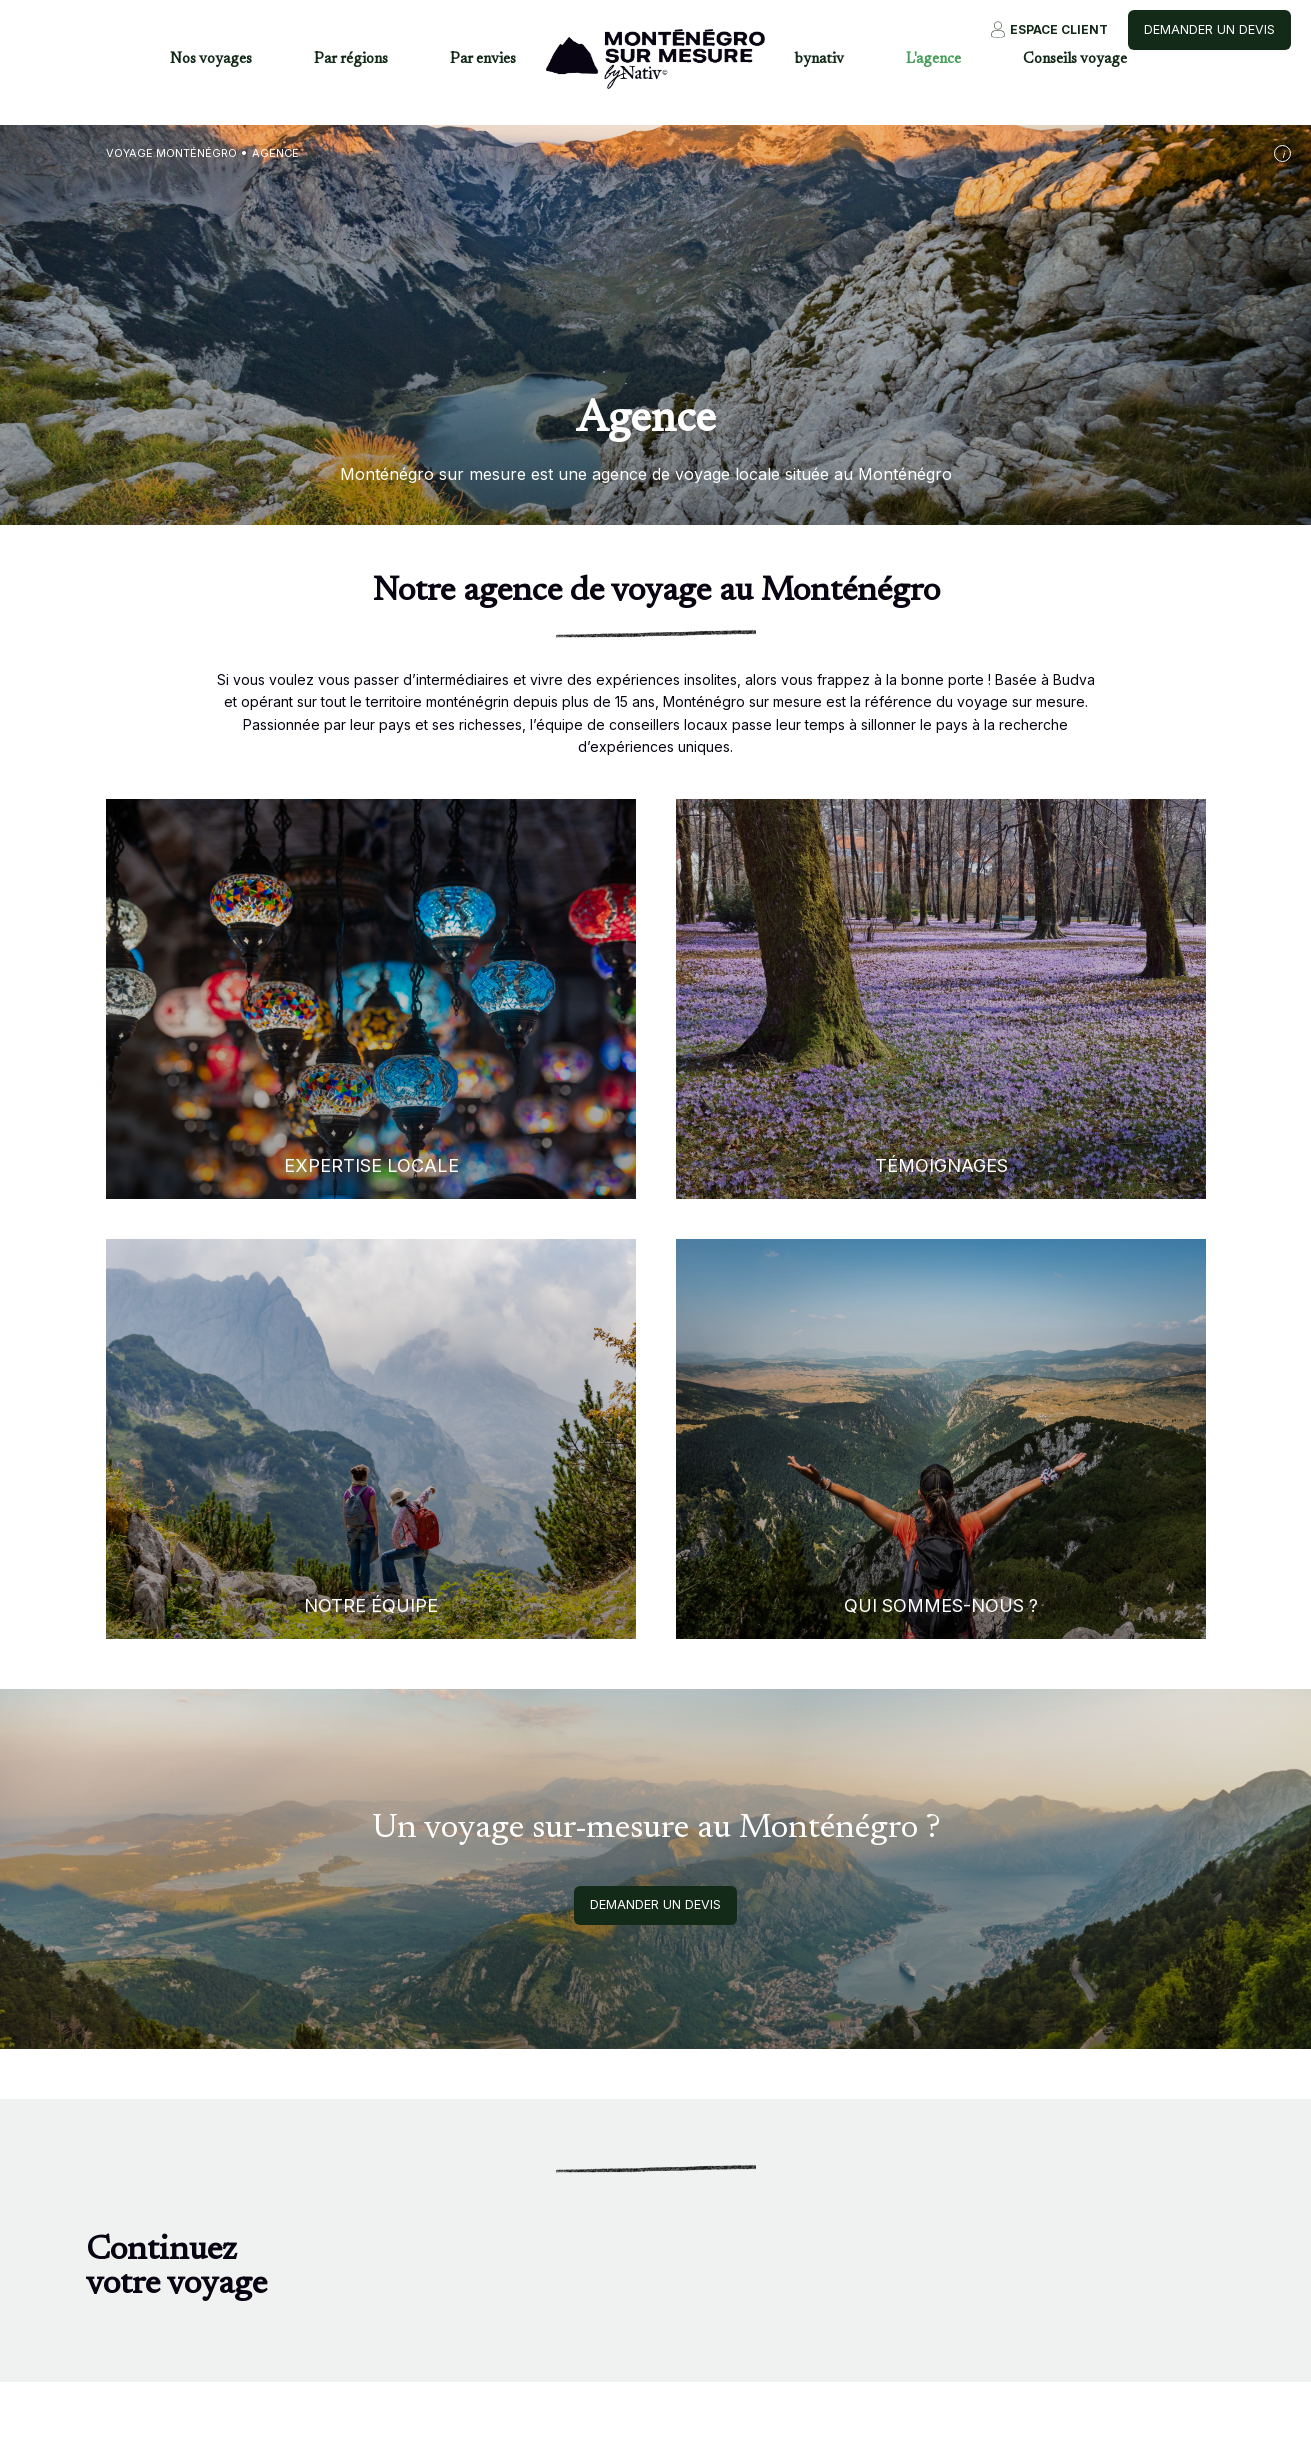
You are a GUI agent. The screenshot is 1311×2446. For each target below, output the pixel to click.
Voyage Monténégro (171, 153)
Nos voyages (211, 59)
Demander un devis (1209, 29)
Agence (275, 153)
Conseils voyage (1075, 59)
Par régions (351, 59)
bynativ (819, 59)
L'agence (933, 59)
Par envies (483, 59)
